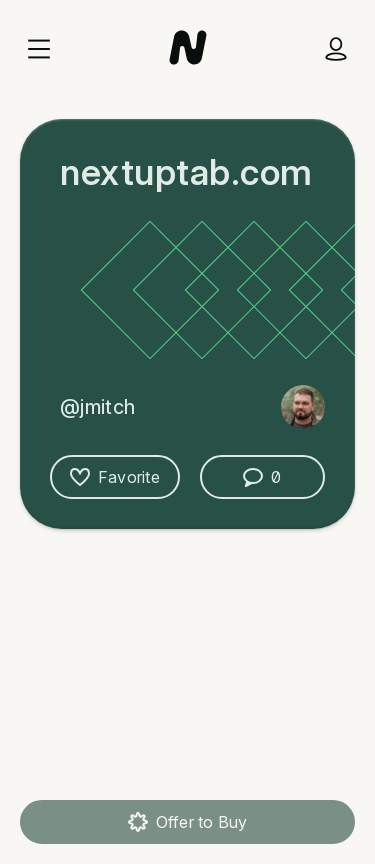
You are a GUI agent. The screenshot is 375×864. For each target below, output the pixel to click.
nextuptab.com (186, 172)
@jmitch (97, 407)
